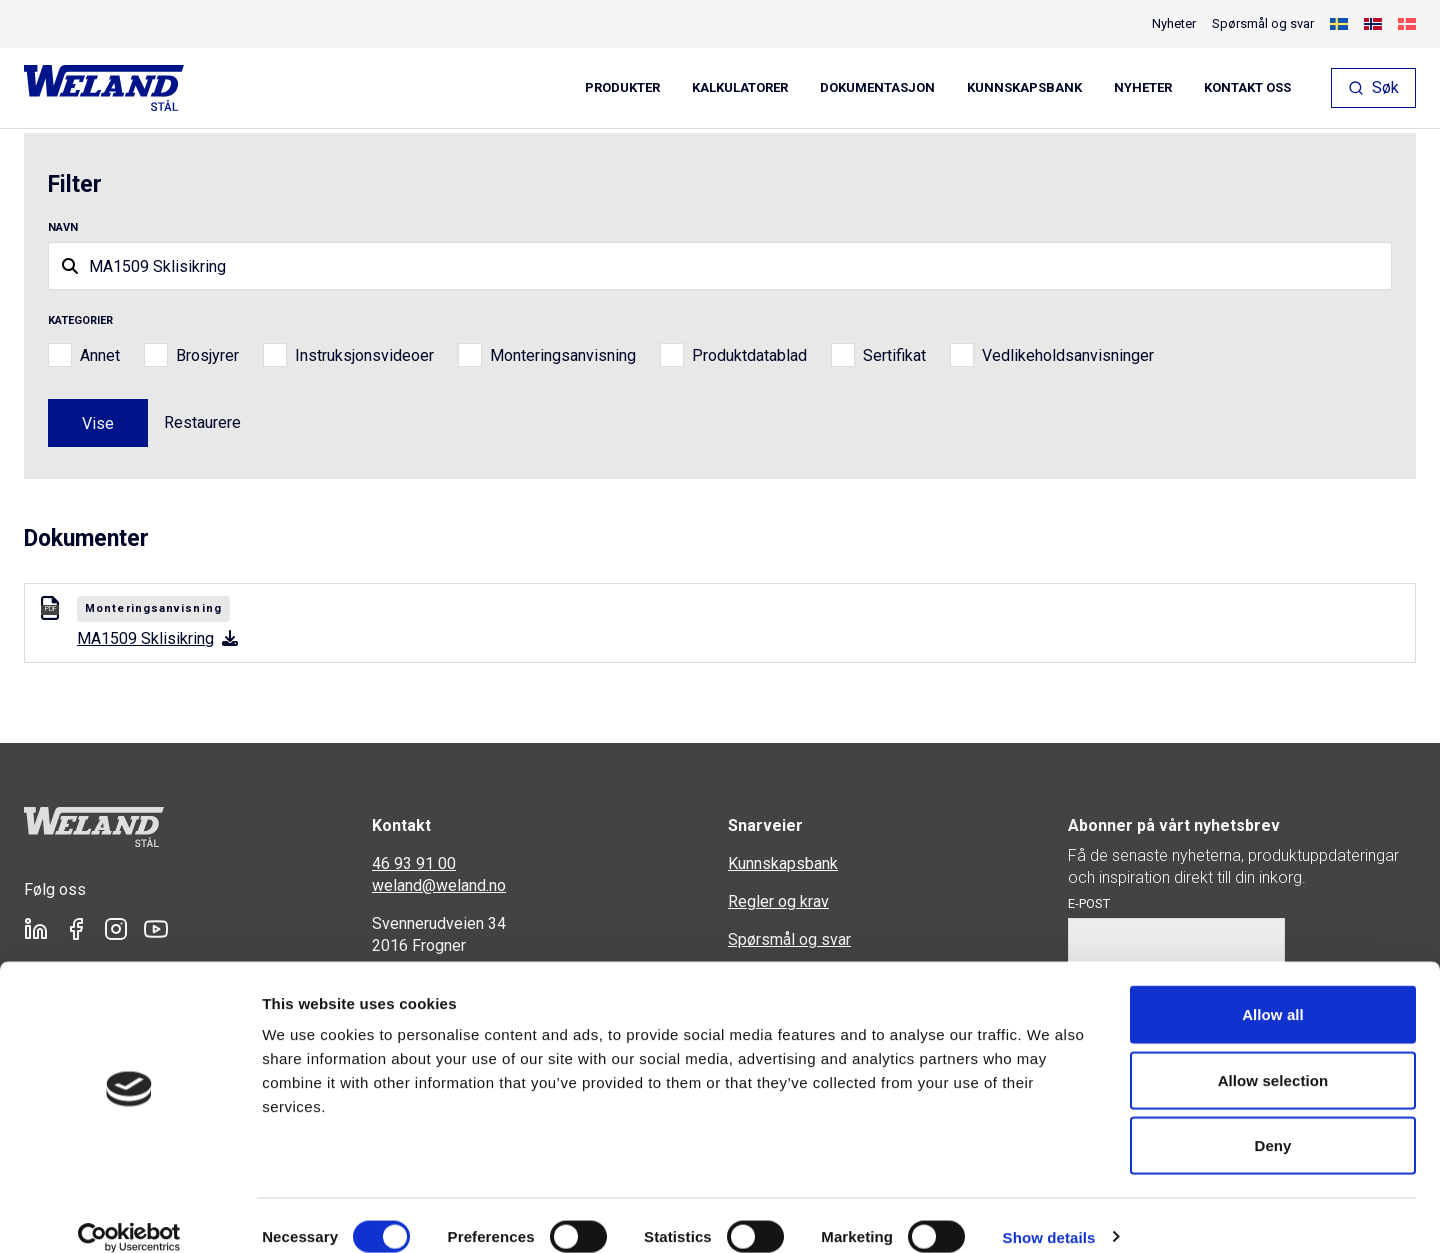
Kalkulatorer (740, 88)
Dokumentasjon (877, 88)
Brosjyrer (207, 355)
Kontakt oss (1247, 88)
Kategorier (80, 320)
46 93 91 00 (414, 863)
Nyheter (1143, 88)
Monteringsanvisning (563, 355)
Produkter (622, 88)
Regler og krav (778, 901)
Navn (63, 227)
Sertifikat (894, 355)
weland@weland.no (439, 885)
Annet (100, 355)
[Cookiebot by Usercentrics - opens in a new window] (129, 1214)
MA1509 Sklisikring (157, 638)
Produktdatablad (749, 355)
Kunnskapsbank (1024, 88)
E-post (1089, 903)
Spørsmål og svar (1263, 23)
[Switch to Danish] (1407, 24)
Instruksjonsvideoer (364, 355)
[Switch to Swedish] (1339, 24)
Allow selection (1273, 1056)
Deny (1272, 1121)
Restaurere (202, 422)
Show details (1049, 1213)
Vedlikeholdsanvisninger (1068, 355)
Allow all (1273, 990)
